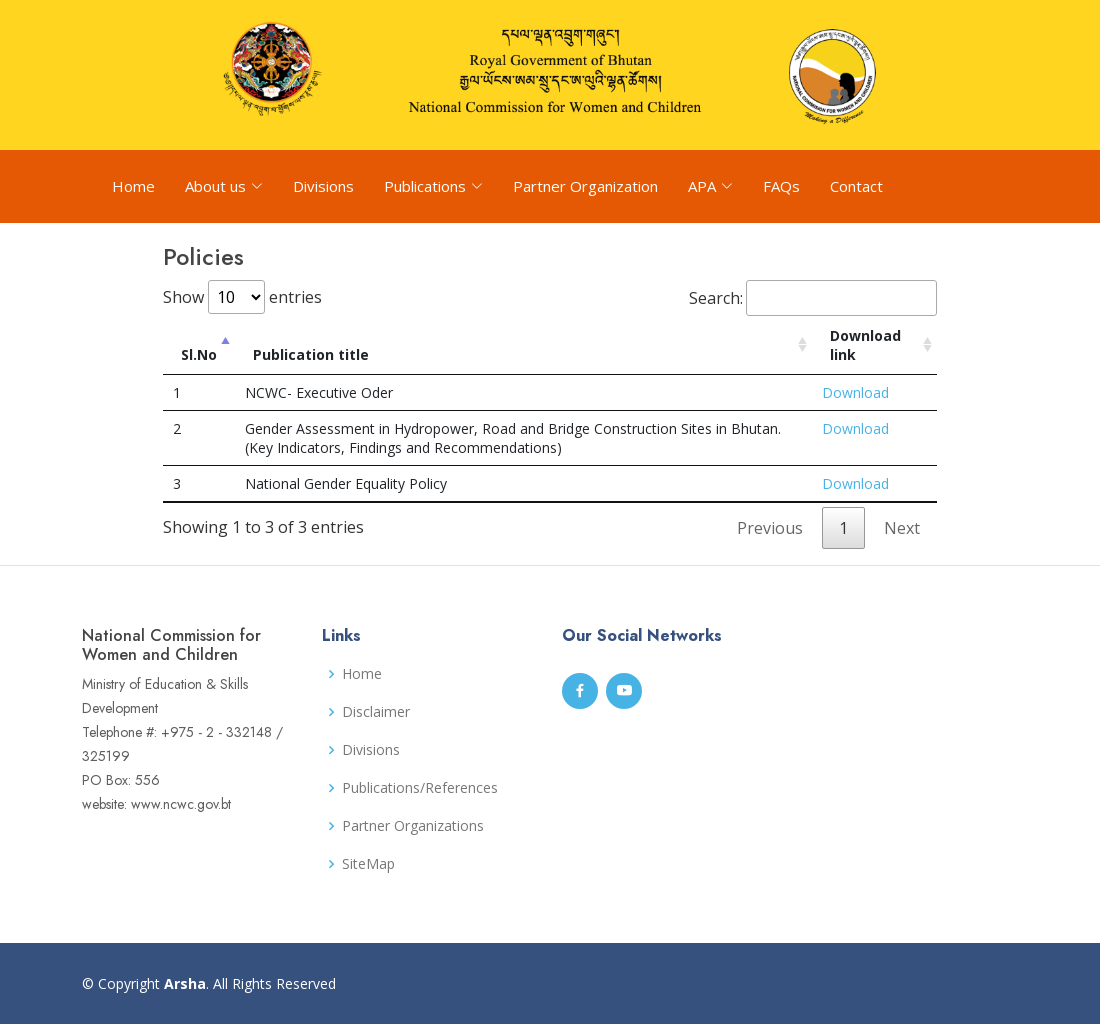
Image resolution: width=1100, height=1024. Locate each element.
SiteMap (368, 864)
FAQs (781, 186)
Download (855, 392)
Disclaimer (376, 712)
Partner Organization (585, 186)
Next (902, 528)
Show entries (242, 297)
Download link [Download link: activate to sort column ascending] (865, 345)
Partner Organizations (413, 826)
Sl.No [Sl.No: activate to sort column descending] (199, 354)
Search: (813, 298)
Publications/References (420, 788)
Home (133, 186)
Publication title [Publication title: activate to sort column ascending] (311, 354)
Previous (770, 528)
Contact (856, 186)
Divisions (323, 186)
